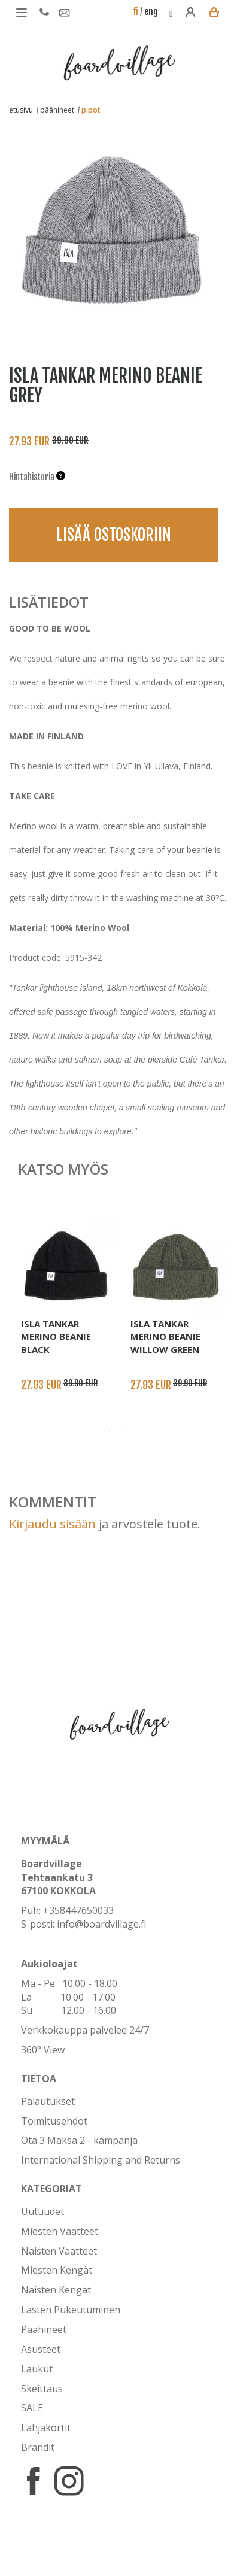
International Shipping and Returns (100, 2160)
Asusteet (40, 2349)
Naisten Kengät (56, 2289)
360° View (43, 2049)
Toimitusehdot (54, 2121)
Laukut (37, 2368)
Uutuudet (42, 2211)
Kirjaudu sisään (52, 1524)
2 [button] (127, 1431)
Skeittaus (42, 2388)
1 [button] (110, 1431)
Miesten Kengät (56, 2270)
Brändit (37, 2447)
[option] (109, 225)
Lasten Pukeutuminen (70, 2309)
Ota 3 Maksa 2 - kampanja (79, 2140)
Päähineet (43, 2329)
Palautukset (48, 2101)
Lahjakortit (46, 2427)
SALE (32, 2407)
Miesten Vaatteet (59, 2231)
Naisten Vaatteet (59, 2251)
